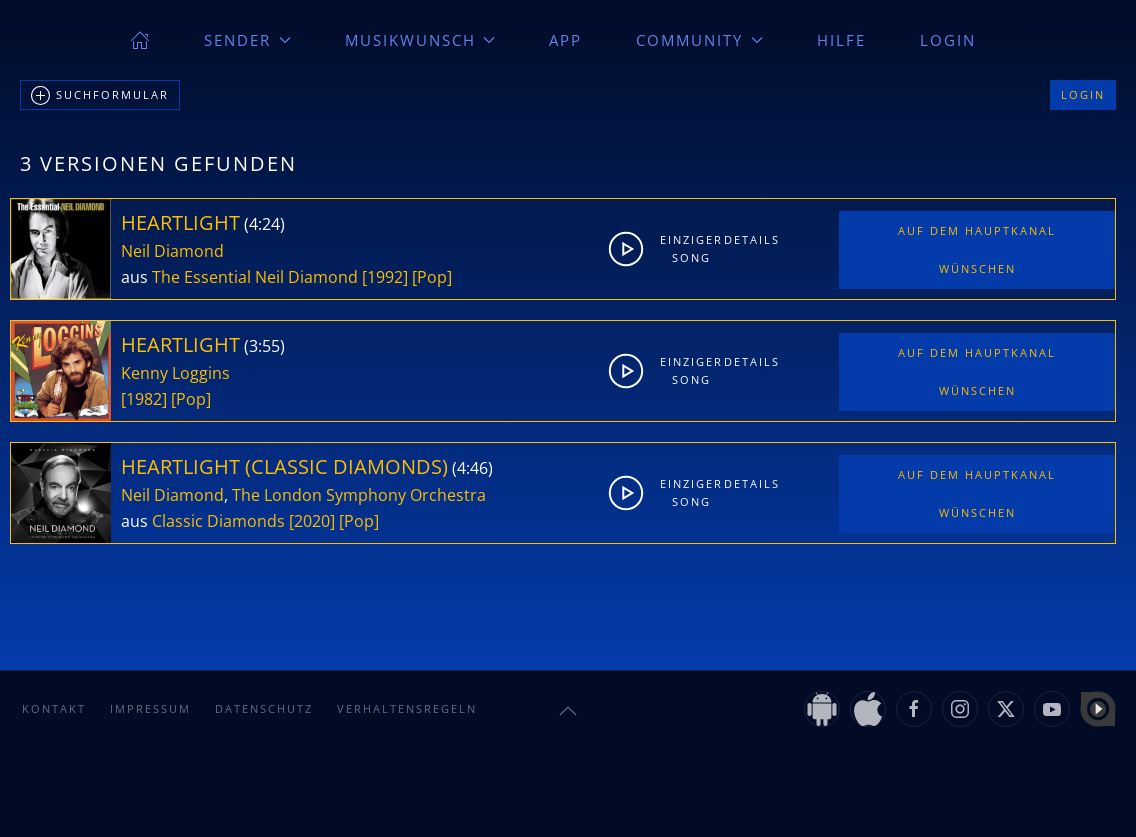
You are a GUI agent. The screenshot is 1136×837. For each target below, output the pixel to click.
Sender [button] (247, 40)
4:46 (472, 468)
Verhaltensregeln (407, 708)
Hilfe (841, 40)
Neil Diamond (172, 251)
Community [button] (699, 40)
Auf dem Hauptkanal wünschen (977, 249)
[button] (568, 711)
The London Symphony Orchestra (359, 495)
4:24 (264, 224)
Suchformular (100, 96)
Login (948, 40)
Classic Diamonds (218, 521)
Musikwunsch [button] (420, 40)
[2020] (312, 521)
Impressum (150, 708)
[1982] (144, 399)
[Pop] (432, 277)
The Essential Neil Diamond (255, 277)
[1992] (385, 277)
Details (750, 239)
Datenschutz (264, 708)
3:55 (264, 346)
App (565, 40)
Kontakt (54, 708)
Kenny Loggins (175, 373)
